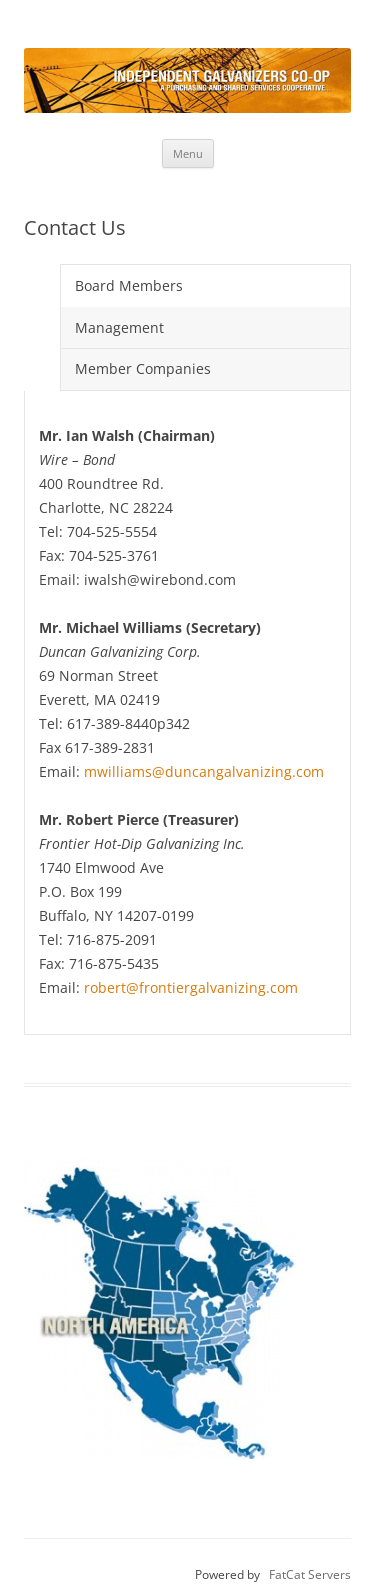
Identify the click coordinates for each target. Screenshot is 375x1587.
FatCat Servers (310, 1574)
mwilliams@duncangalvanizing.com (204, 771)
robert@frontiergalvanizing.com (191, 987)
